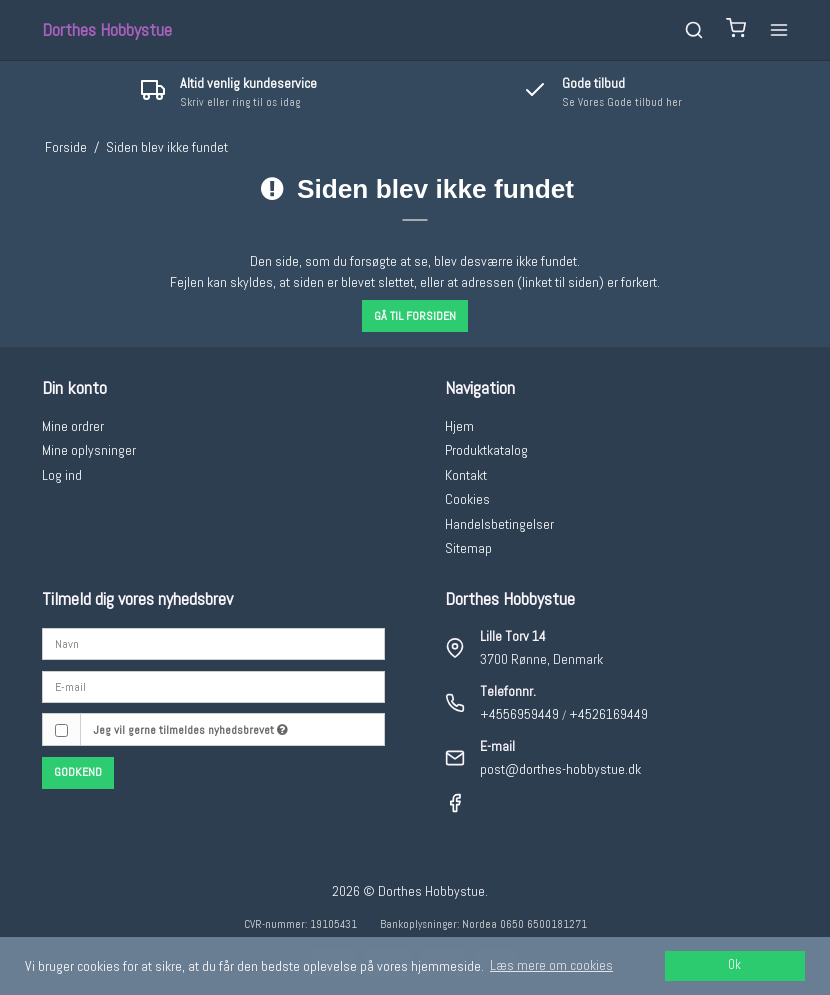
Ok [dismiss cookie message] (734, 965)
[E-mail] (214, 686)
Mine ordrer (73, 426)
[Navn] (214, 643)
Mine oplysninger (89, 450)
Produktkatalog (486, 450)
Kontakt (466, 475)
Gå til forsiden (415, 316)
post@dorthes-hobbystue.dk (560, 769)
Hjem (459, 426)
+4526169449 (608, 714)
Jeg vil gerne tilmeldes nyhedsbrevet (190, 730)
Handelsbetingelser (499, 524)
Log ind (62, 475)
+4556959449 (519, 714)
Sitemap (468, 548)
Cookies (467, 499)
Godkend (78, 772)
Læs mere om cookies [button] (551, 965)
